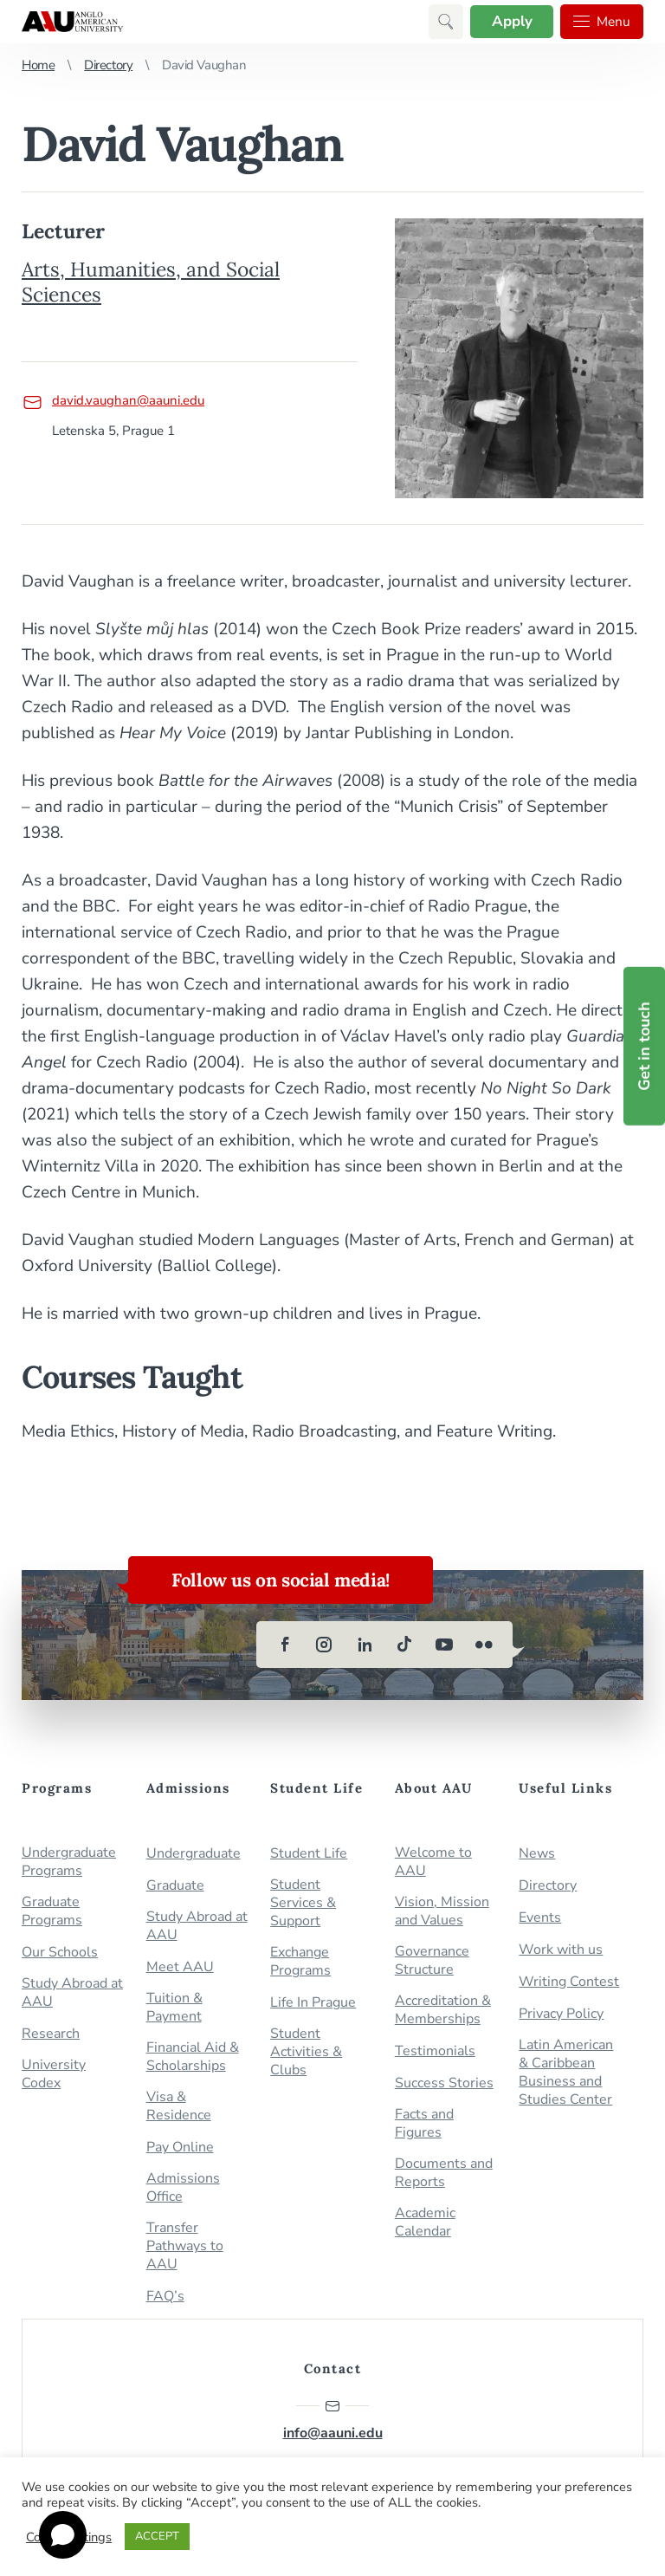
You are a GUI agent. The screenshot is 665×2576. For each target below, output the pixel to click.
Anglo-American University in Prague (72, 21)
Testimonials (435, 2051)
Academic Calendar (425, 2222)
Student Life (308, 1854)
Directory (108, 65)
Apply (509, 21)
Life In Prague (313, 2003)
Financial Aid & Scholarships (192, 2057)
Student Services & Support (303, 1903)
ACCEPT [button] (157, 2536)
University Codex (54, 2074)
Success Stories (444, 2083)
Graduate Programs (52, 1911)
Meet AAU (180, 1967)
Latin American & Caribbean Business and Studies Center (566, 2072)
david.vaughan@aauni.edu (113, 400)
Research (51, 2034)
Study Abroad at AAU (72, 1993)
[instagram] (325, 1645)
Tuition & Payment (174, 2007)
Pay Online (180, 2147)
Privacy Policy (561, 2014)
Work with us (561, 1950)
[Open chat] (63, 2535)
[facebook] (285, 1645)
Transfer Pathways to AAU (184, 2246)
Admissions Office (183, 2188)
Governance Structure (432, 1961)
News (537, 1854)
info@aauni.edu (333, 2420)
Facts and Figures (424, 2124)
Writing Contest (569, 1982)
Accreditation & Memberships (443, 2010)
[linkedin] (365, 1645)
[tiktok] (404, 1645)
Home (38, 65)
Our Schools (60, 1952)
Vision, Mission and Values (442, 1911)
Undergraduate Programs (69, 1862)
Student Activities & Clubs (306, 2052)
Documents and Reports (444, 2173)
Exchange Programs (300, 1961)
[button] (443, 21)
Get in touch (644, 1046)
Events (540, 1918)
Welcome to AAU (433, 1862)
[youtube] (444, 1645)
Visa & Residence (178, 2106)
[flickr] (484, 1645)
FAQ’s (165, 2296)
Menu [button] (600, 21)
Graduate (175, 1886)
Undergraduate (193, 1854)
